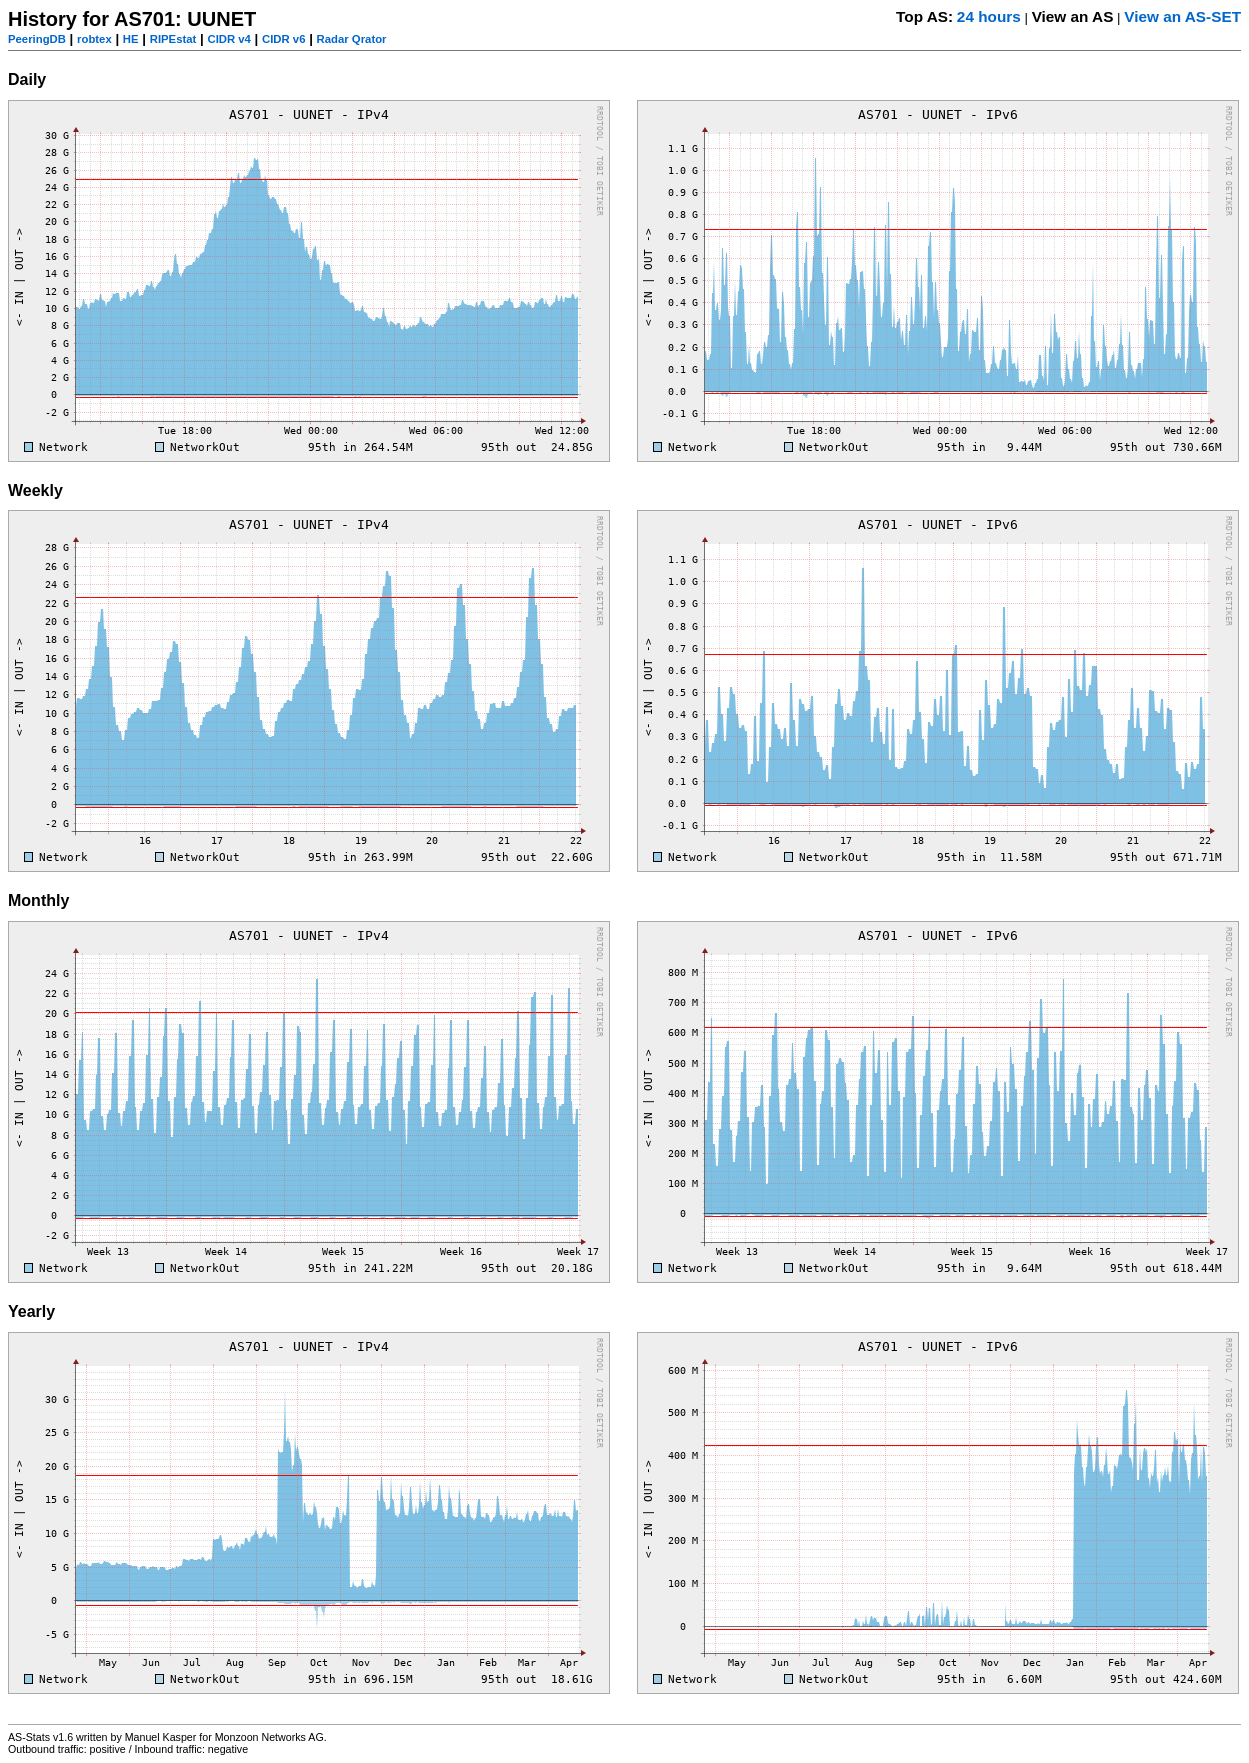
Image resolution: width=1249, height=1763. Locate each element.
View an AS (1073, 16)
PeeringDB (37, 39)
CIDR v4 (228, 39)
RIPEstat (173, 39)
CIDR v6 (283, 39)
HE (131, 39)
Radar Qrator (352, 39)
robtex (94, 39)
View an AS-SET (1182, 16)
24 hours (989, 16)
